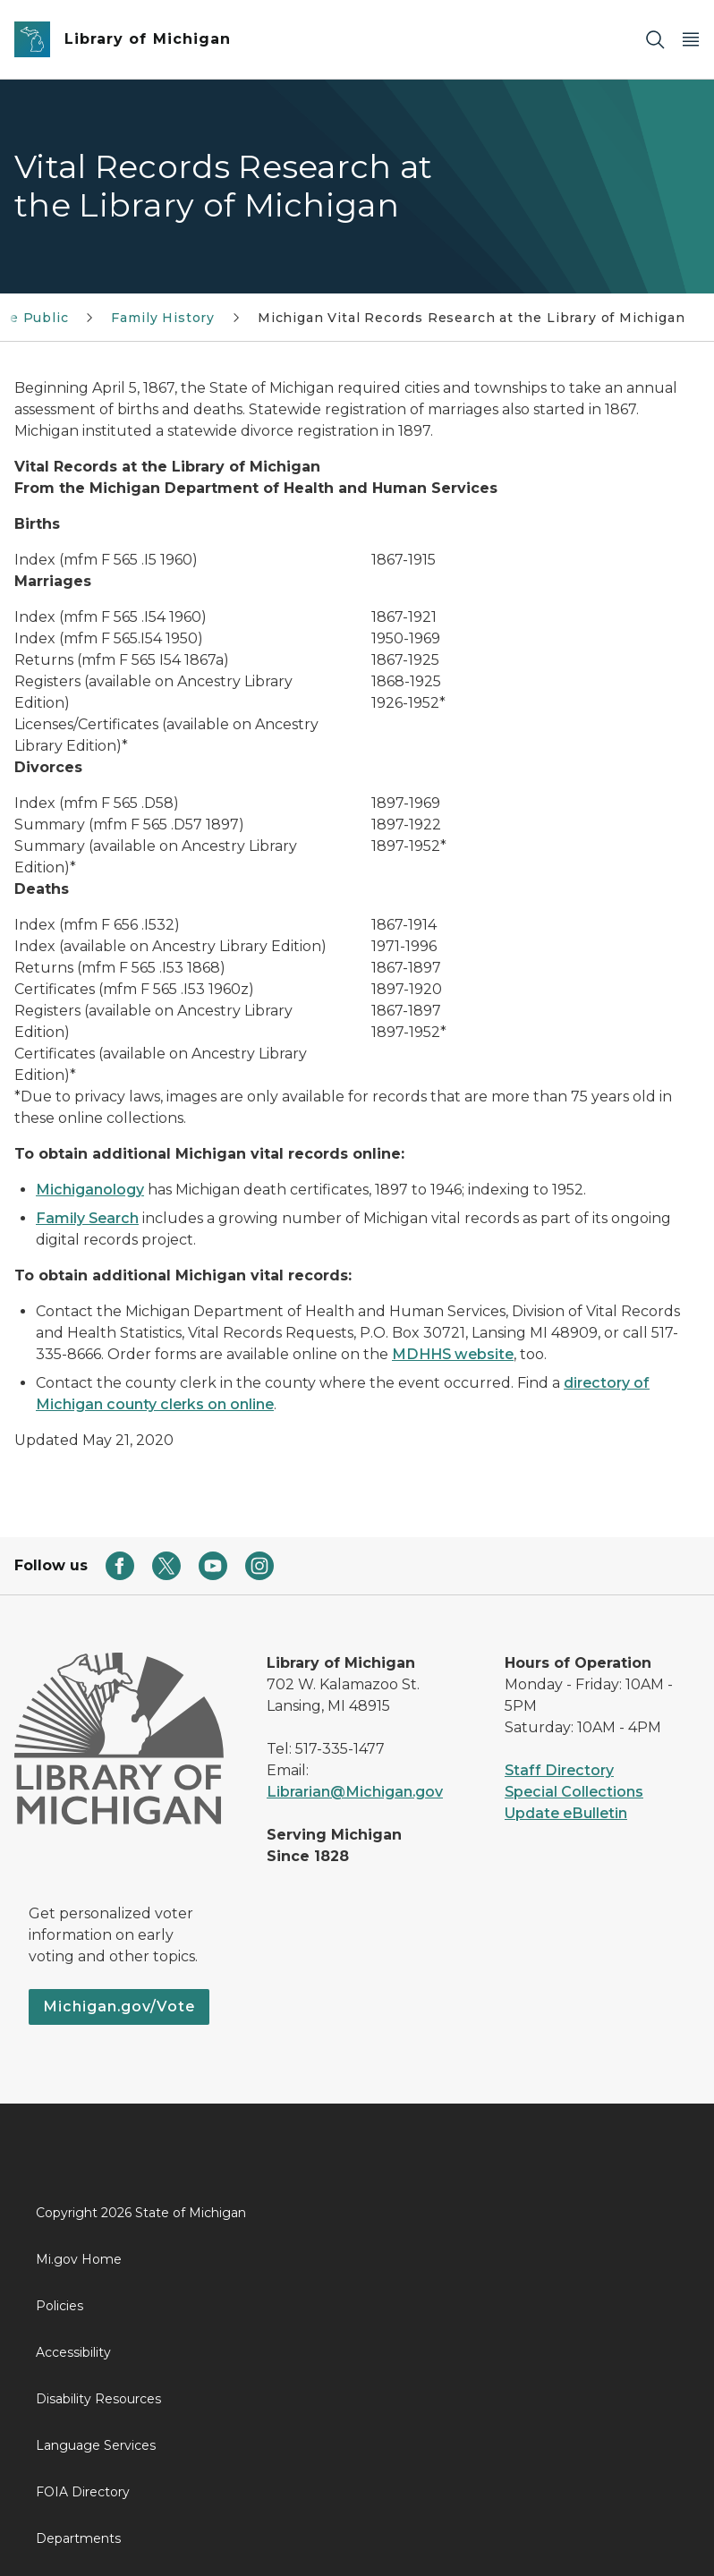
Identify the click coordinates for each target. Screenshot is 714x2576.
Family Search (87, 1218)
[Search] (655, 40)
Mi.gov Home (79, 2259)
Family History (162, 318)
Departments (78, 2538)
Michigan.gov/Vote (119, 2006)
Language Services (96, 2445)
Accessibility (73, 2352)
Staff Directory (559, 1770)
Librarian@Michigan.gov (355, 1791)
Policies (59, 2306)
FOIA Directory (83, 2492)
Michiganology (90, 1189)
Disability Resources (98, 2399)
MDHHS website (453, 1354)
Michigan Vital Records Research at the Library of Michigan (471, 318)
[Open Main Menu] (690, 40)
